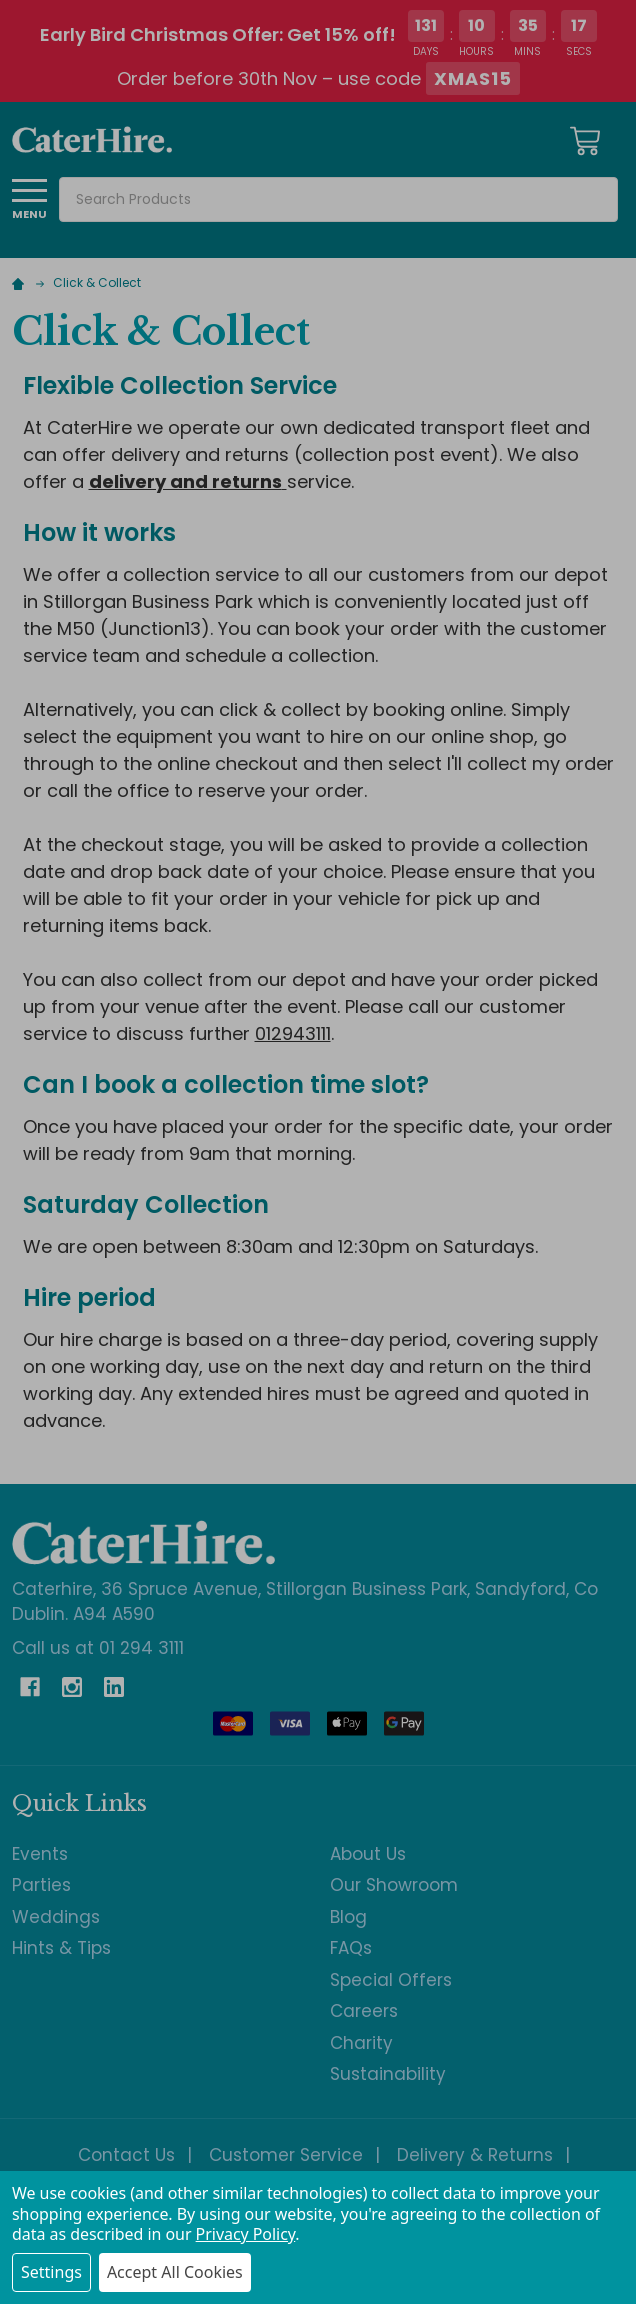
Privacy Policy (246, 2234)
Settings (51, 2272)
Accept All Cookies (175, 2272)
